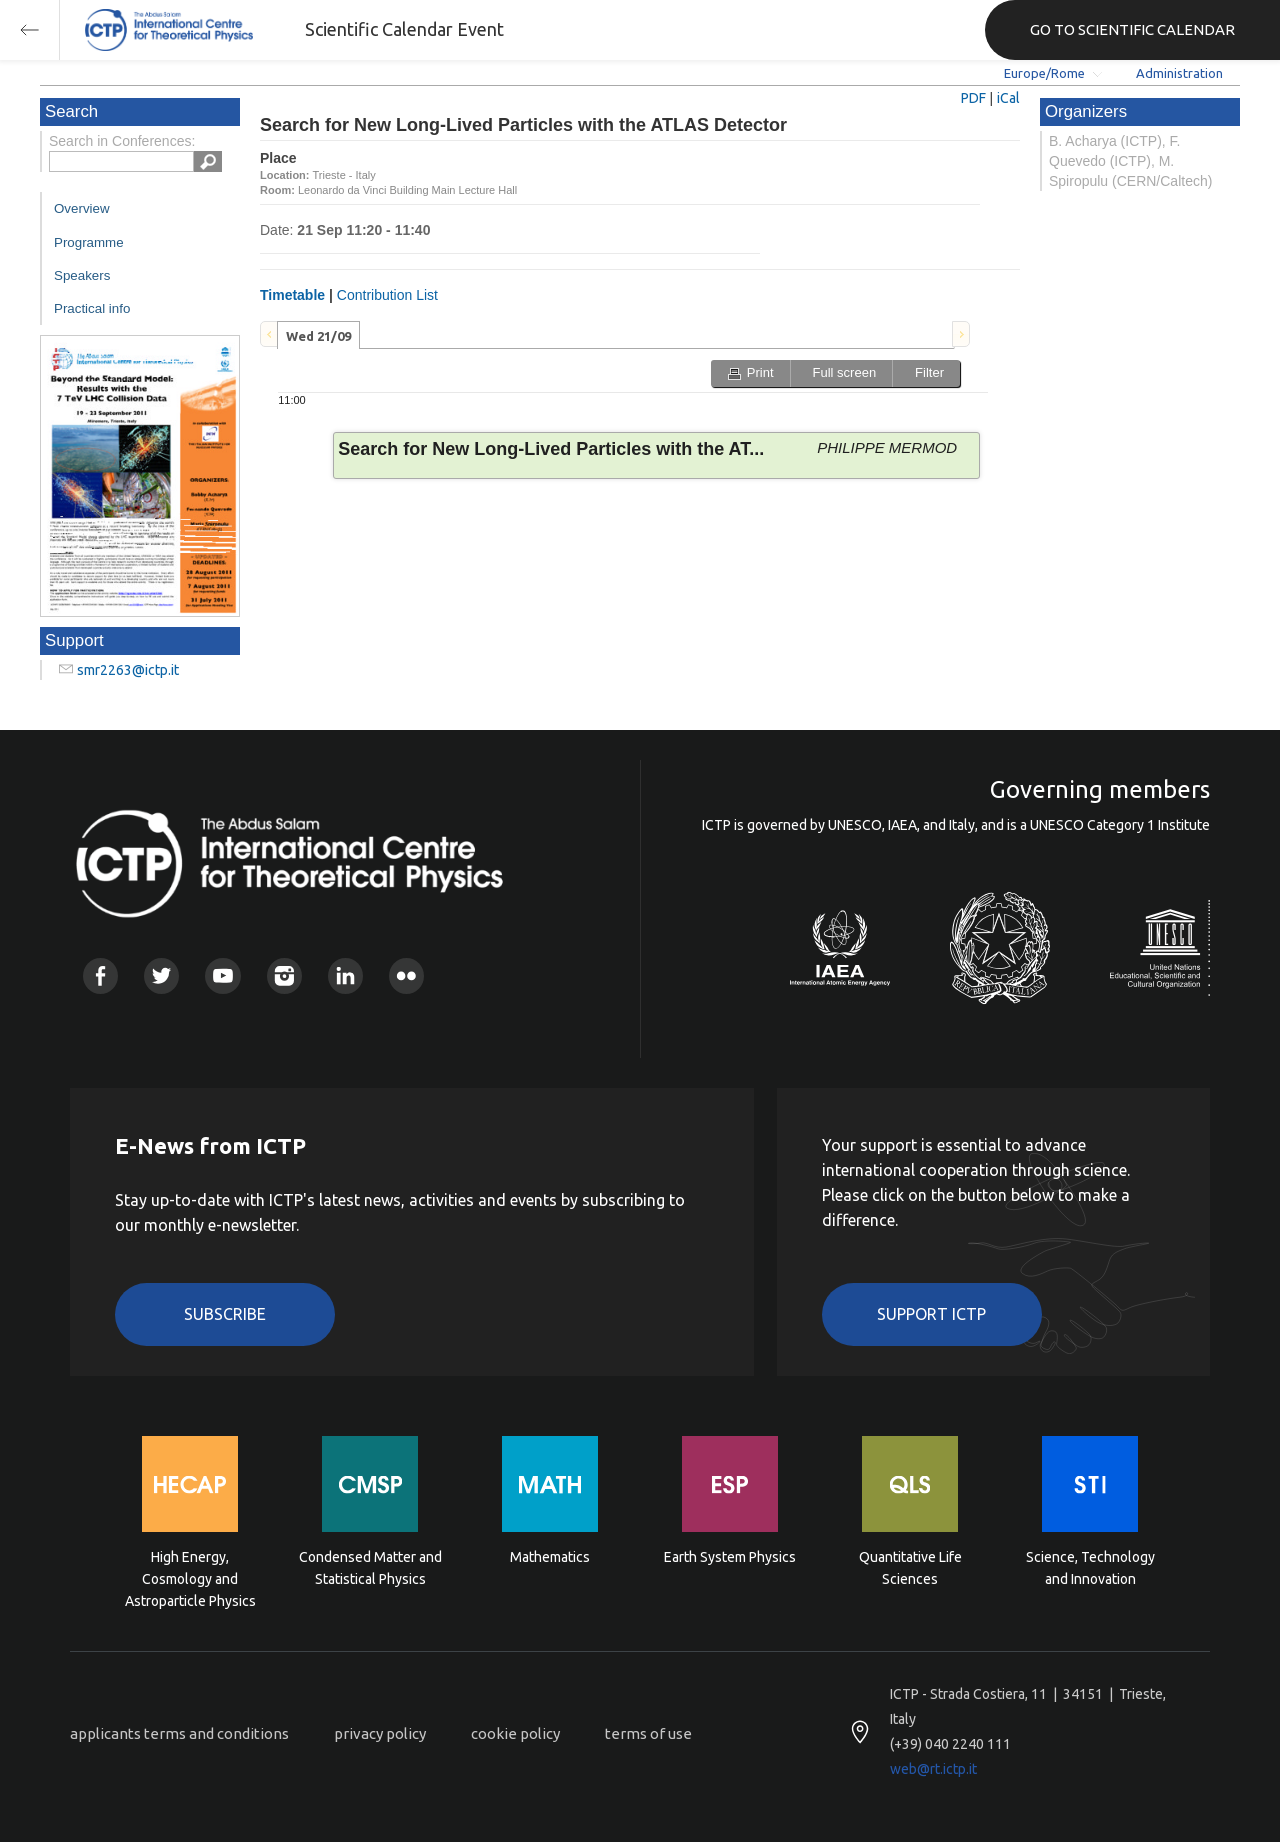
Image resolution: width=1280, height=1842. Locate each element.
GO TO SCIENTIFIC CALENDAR (1132, 29)
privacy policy (380, 1733)
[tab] (318, 335)
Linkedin (345, 975)
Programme (89, 242)
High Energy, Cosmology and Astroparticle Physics (190, 1577)
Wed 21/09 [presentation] (318, 336)
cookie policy (515, 1733)
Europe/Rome (1044, 73)
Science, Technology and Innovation (1090, 1568)
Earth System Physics (730, 1557)
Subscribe (225, 1314)
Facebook (100, 975)
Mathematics (550, 1557)
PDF (973, 98)
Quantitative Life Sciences (910, 1568)
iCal (1008, 98)
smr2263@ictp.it (128, 670)
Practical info (92, 308)
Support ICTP (931, 1314)
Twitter (161, 975)
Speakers (82, 275)
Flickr (406, 975)
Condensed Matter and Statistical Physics (370, 1568)
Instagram (284, 975)
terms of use (648, 1733)
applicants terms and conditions (179, 1733)
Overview (82, 208)
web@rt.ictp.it (933, 1769)
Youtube (222, 975)
